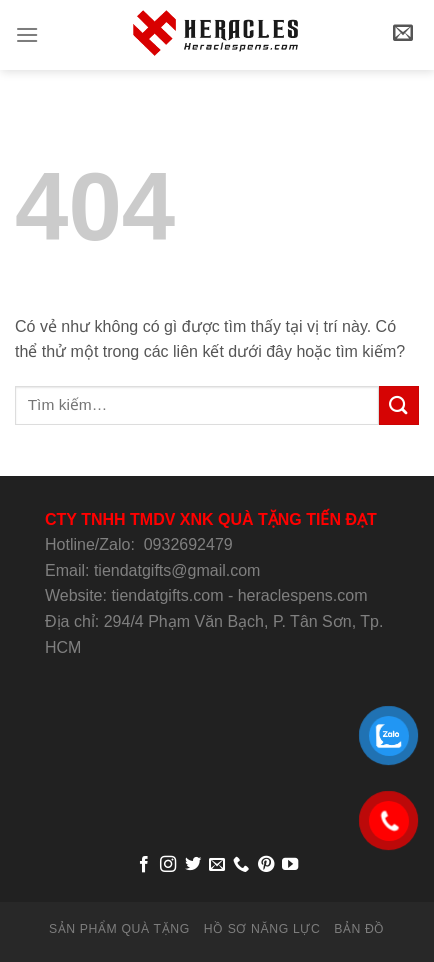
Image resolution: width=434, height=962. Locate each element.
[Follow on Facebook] (143, 865)
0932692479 (188, 544)
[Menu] (27, 34)
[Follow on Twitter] (192, 865)
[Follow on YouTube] (290, 865)
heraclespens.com (303, 595)
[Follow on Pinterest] (266, 865)
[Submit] (399, 405)
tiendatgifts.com (167, 595)
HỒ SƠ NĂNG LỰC (262, 929)
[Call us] (241, 865)
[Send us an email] (217, 865)
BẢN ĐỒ (359, 929)
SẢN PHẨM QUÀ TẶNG (119, 929)
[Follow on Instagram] (168, 865)
